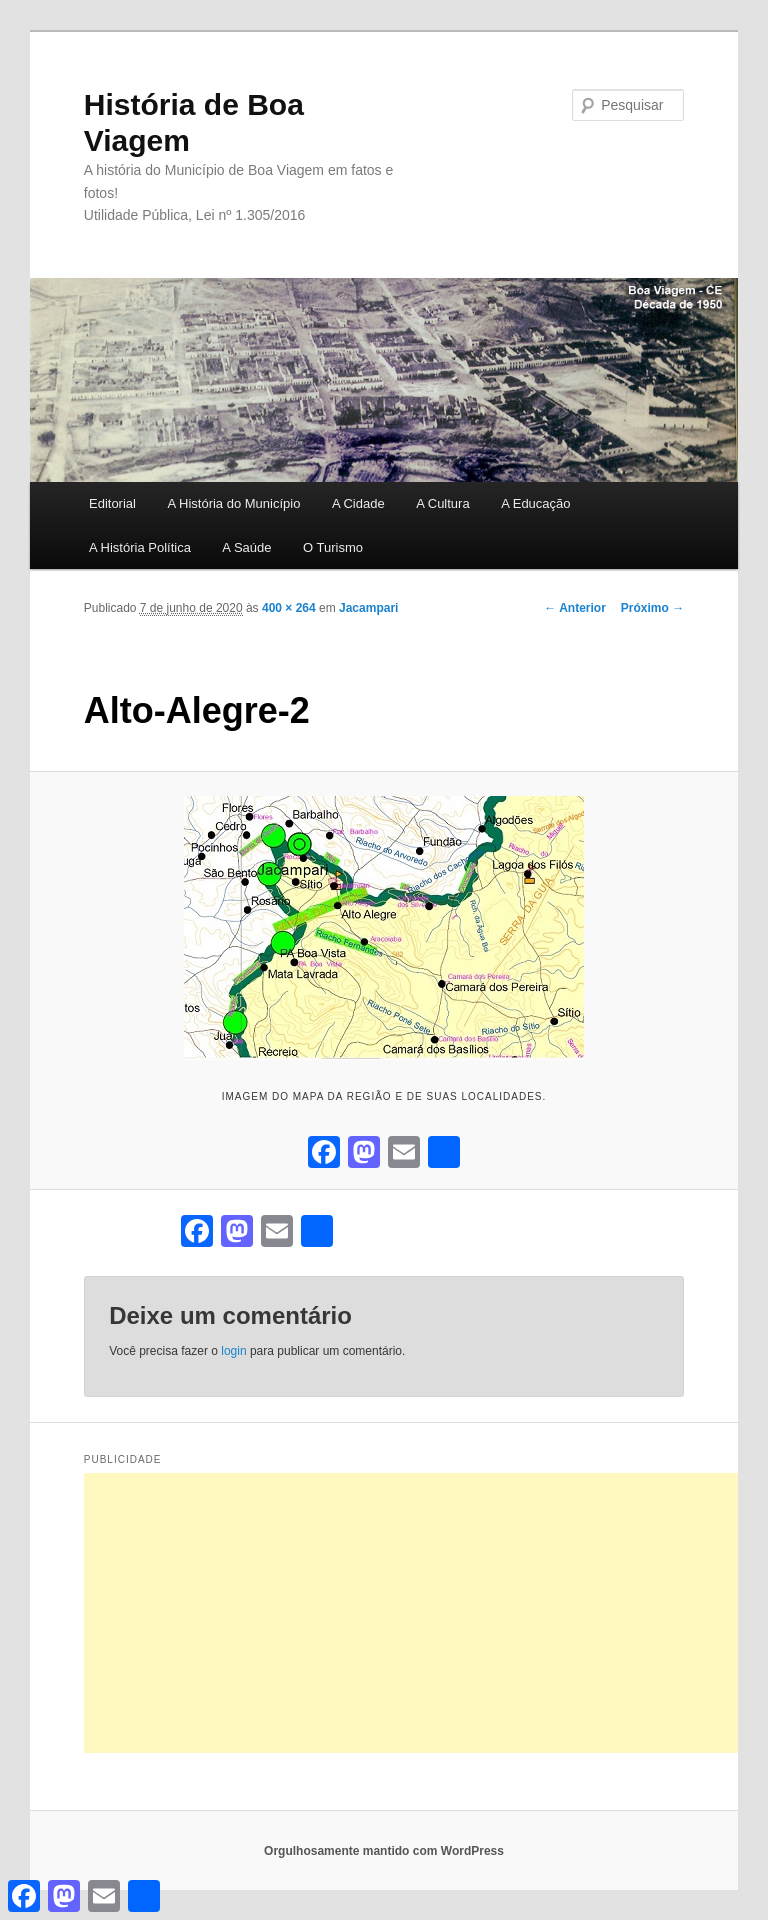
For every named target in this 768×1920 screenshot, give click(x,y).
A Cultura (442, 503)
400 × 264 (289, 608)
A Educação (535, 503)
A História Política (140, 547)
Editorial (112, 503)
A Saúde (246, 547)
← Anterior (575, 608)
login (233, 1351)
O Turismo (333, 547)
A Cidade (358, 503)
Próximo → (652, 608)
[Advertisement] (426, 1613)
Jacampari (368, 608)
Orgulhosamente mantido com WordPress (384, 1851)
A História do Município (233, 503)
